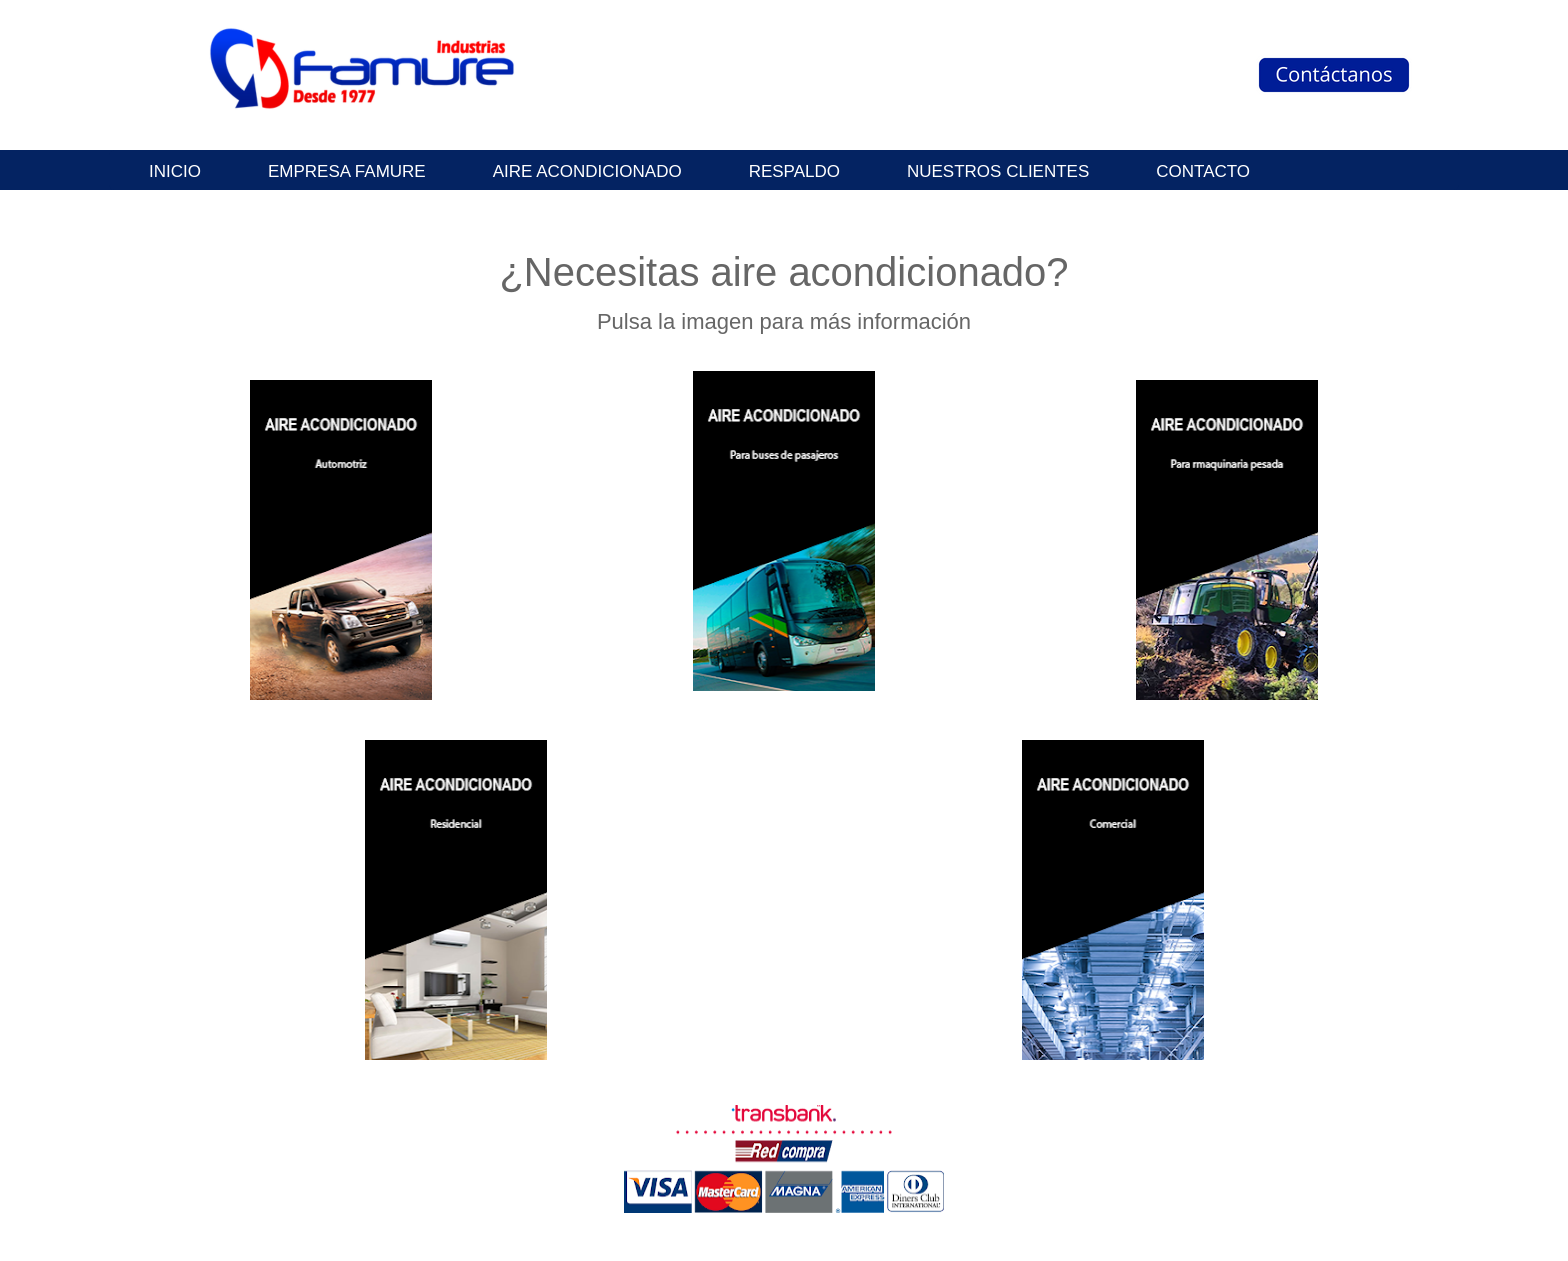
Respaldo (794, 171)
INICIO (175, 171)
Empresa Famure (347, 171)
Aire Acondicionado (587, 171)
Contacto (1203, 171)
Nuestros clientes (998, 171)
